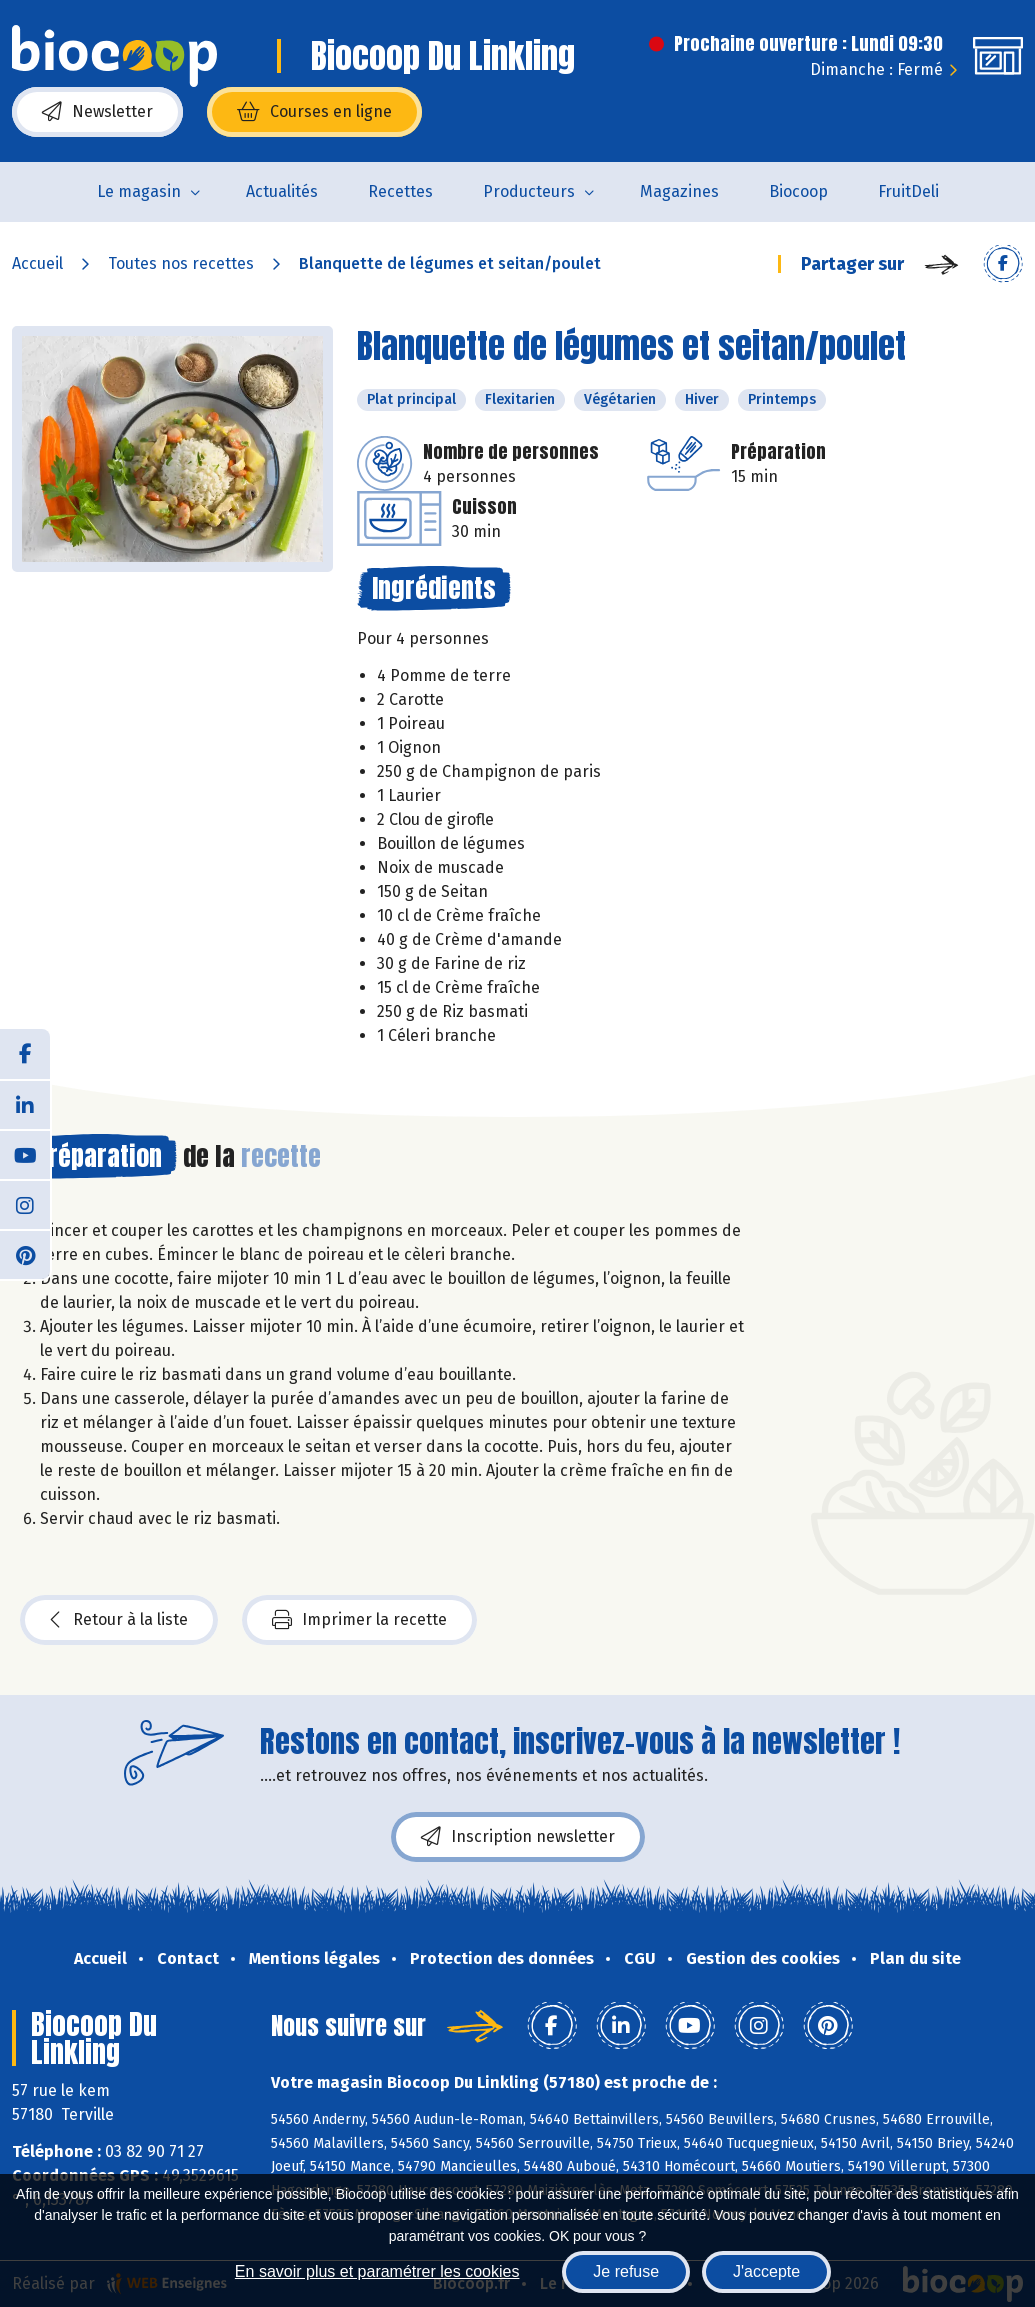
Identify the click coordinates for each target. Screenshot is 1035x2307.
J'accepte (766, 2271)
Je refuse (626, 2271)
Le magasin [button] (139, 191)
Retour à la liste (119, 1620)
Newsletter (97, 112)
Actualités (282, 191)
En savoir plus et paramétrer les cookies (377, 2271)
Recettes (400, 191)
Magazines (679, 191)
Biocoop (798, 191)
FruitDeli (908, 191)
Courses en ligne (314, 112)
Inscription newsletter (518, 1837)
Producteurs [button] (529, 191)
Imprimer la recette (359, 1620)
